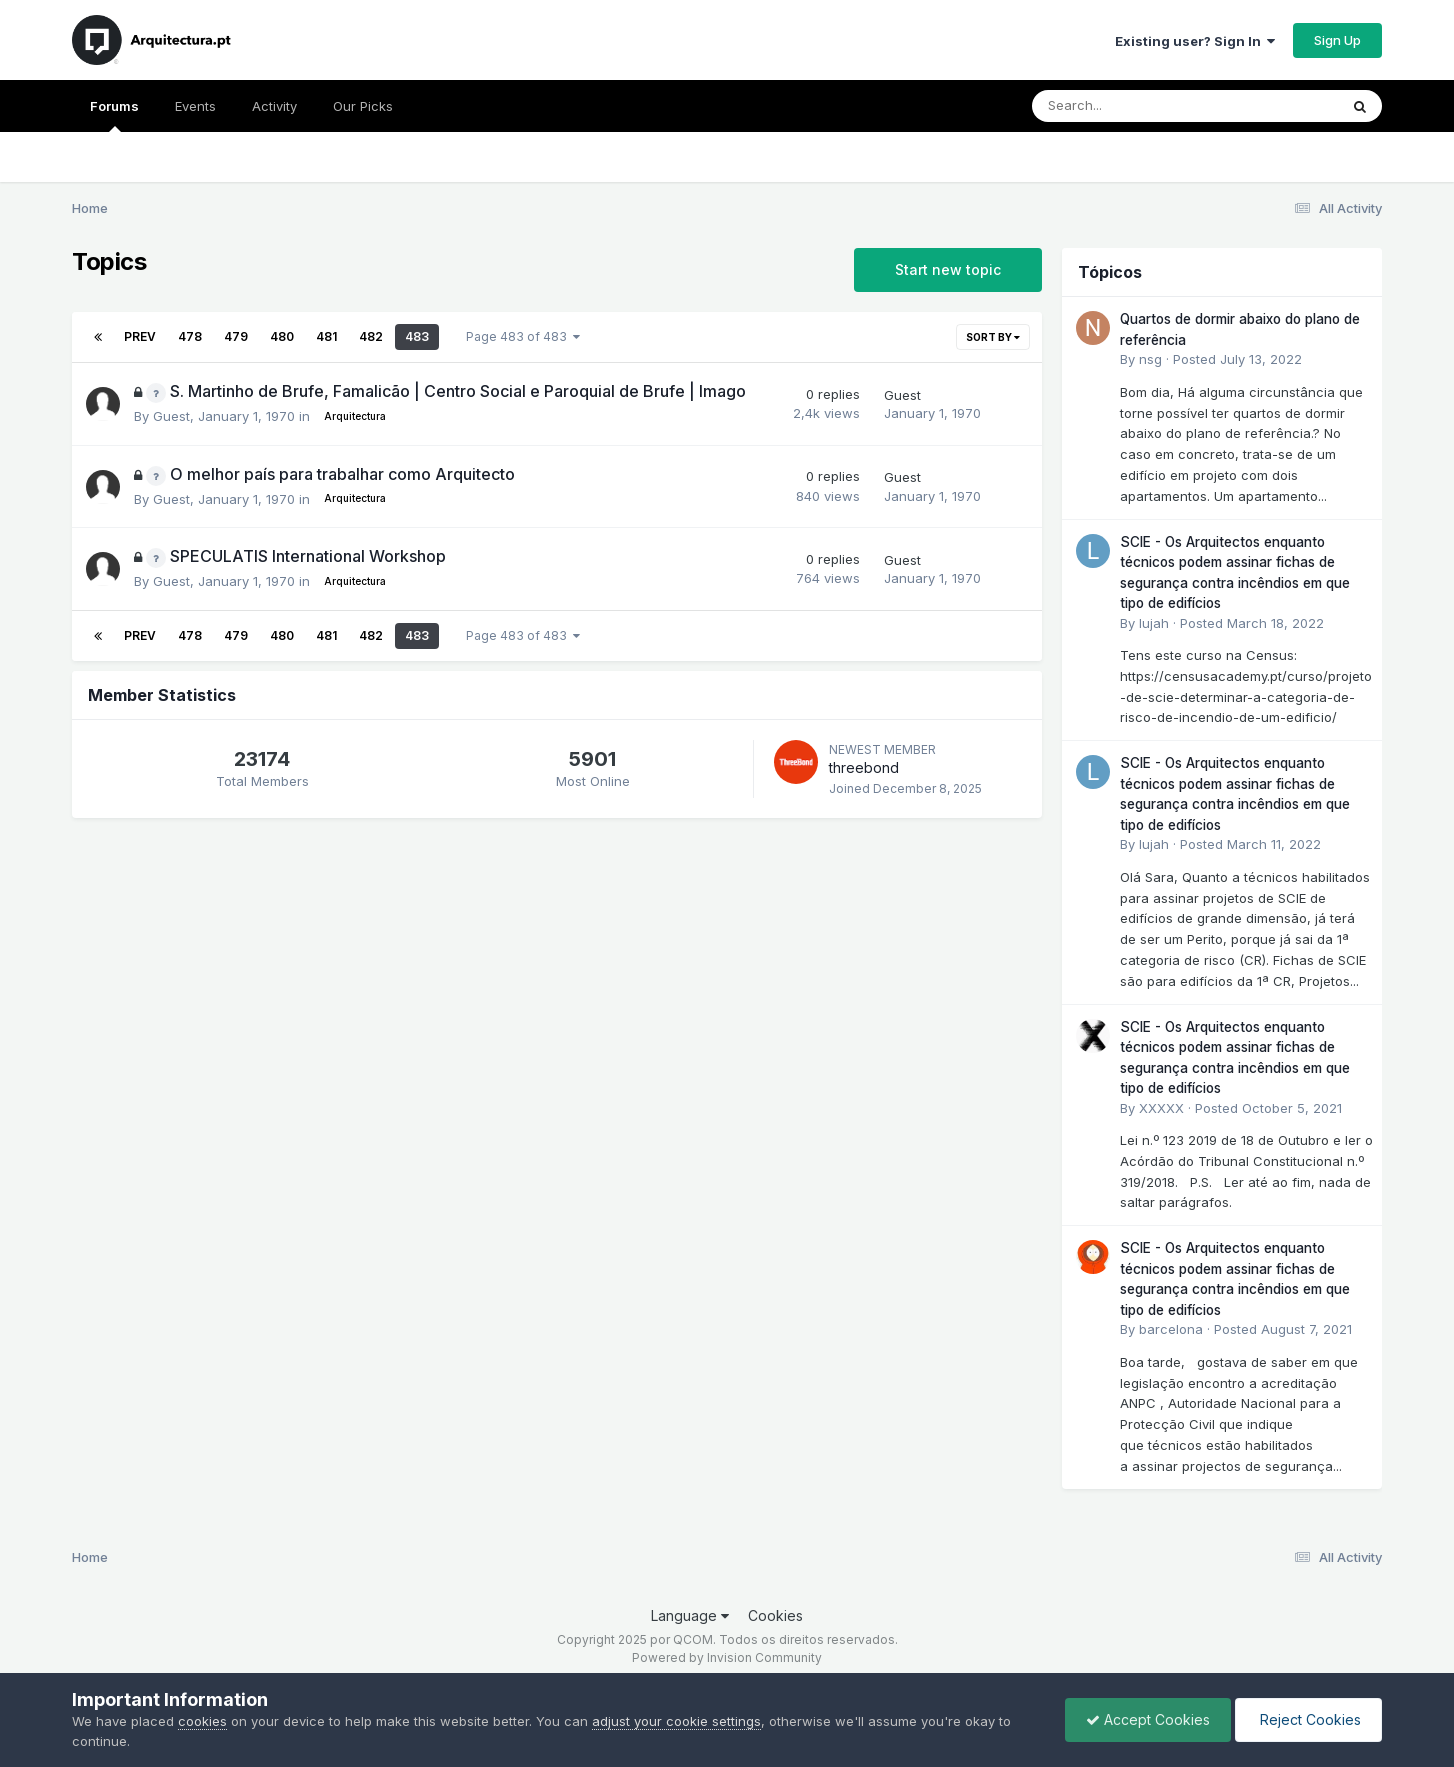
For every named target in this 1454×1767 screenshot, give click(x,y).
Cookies (775, 1615)
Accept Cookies (1148, 1719)
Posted (1237, 359)
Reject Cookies (1308, 1719)
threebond (864, 767)
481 (326, 336)
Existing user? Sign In (1195, 41)
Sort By (993, 337)
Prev (140, 336)
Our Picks (363, 106)
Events (195, 106)
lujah (1154, 623)
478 (190, 336)
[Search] (1130, 106)
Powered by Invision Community (727, 1657)
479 (236, 336)
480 (282, 336)
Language (690, 1615)
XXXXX (1161, 1108)
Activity (274, 106)
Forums (114, 115)
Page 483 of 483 (523, 336)
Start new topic (948, 269)
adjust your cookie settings (676, 1721)
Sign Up (1337, 40)
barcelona (1171, 1329)
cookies (202, 1721)
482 (371, 336)
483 (417, 336)
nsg (1150, 359)
